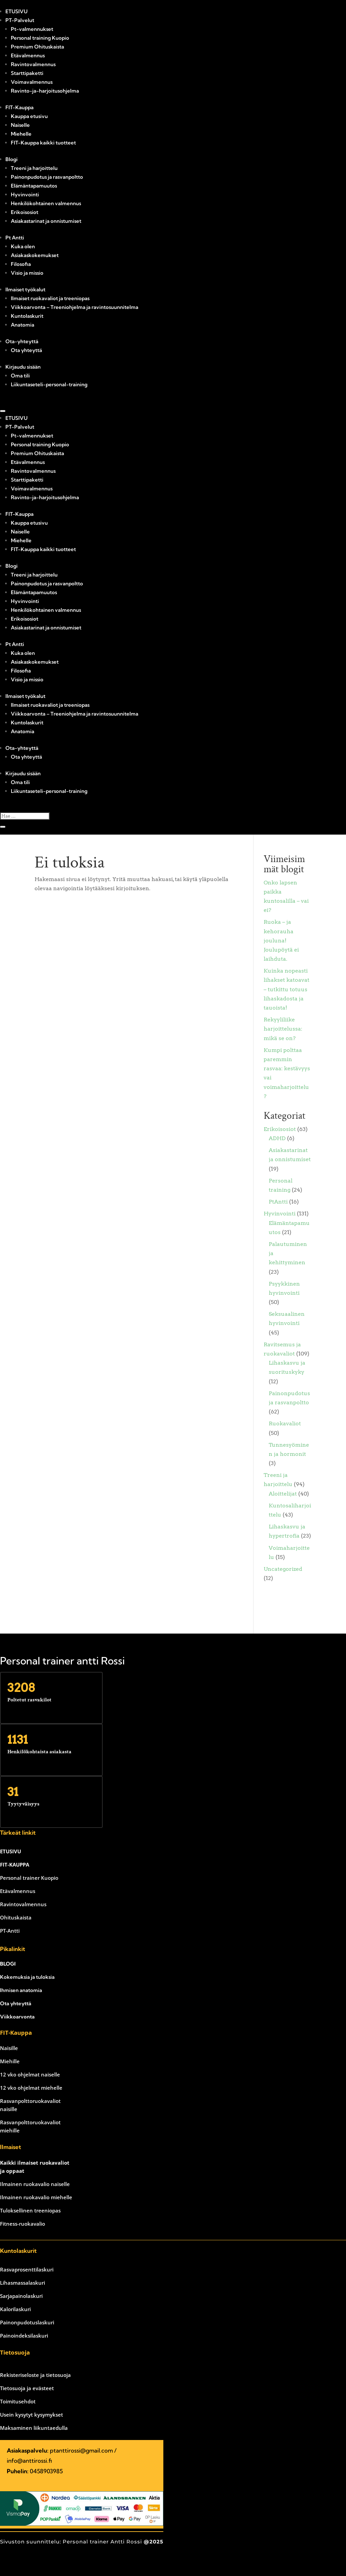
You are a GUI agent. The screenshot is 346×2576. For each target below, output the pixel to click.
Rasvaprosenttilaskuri (27, 2269)
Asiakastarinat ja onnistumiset (46, 221)
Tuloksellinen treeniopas (30, 2210)
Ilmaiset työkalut (25, 289)
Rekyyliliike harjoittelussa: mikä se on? (283, 1028)
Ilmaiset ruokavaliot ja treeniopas (50, 298)
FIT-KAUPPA (14, 1864)
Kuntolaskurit (27, 316)
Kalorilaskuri (15, 2309)
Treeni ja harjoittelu (34, 168)
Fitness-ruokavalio (22, 2223)
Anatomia (22, 324)
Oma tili (20, 375)
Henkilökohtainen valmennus (46, 203)
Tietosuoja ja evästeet (27, 2388)
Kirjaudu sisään (23, 367)
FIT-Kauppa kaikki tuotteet (43, 142)
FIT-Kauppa (19, 107)
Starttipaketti (27, 73)
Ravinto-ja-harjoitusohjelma (45, 90)
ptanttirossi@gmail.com (81, 2450)
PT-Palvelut (19, 20)
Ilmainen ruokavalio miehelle (36, 2197)
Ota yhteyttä (26, 350)
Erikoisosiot (24, 212)
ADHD (277, 1138)
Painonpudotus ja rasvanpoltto (47, 177)
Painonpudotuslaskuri (27, 2322)
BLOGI (8, 1963)
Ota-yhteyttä (21, 341)
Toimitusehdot (18, 2401)
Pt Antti (14, 237)
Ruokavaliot (285, 1423)
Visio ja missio (27, 273)
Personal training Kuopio (40, 38)
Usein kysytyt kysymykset (31, 2414)
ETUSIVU (16, 11)
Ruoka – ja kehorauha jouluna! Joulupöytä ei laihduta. (281, 940)
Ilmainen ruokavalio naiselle (35, 2184)
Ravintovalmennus (33, 64)
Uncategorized (283, 1569)
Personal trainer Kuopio (29, 1877)
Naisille (9, 2048)
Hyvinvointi (25, 194)
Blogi (11, 159)
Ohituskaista (16, 1917)
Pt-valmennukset (32, 29)
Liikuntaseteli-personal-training (49, 384)
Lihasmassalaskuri (22, 2282)
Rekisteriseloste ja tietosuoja (35, 2375)
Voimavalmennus (32, 82)
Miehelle (21, 134)
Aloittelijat (283, 1493)
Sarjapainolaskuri (21, 2295)
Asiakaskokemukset (35, 255)
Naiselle (20, 125)
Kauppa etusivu (29, 116)
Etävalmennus (28, 55)
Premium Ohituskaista (37, 46)
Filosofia (21, 264)
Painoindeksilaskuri (24, 2335)
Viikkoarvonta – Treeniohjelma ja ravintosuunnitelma (74, 307)
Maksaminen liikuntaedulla (34, 2427)
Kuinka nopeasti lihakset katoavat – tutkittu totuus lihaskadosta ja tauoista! (286, 989)
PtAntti (278, 1201)
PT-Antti (10, 1930)
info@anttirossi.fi (29, 2460)
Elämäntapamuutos (34, 185)
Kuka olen (23, 246)
